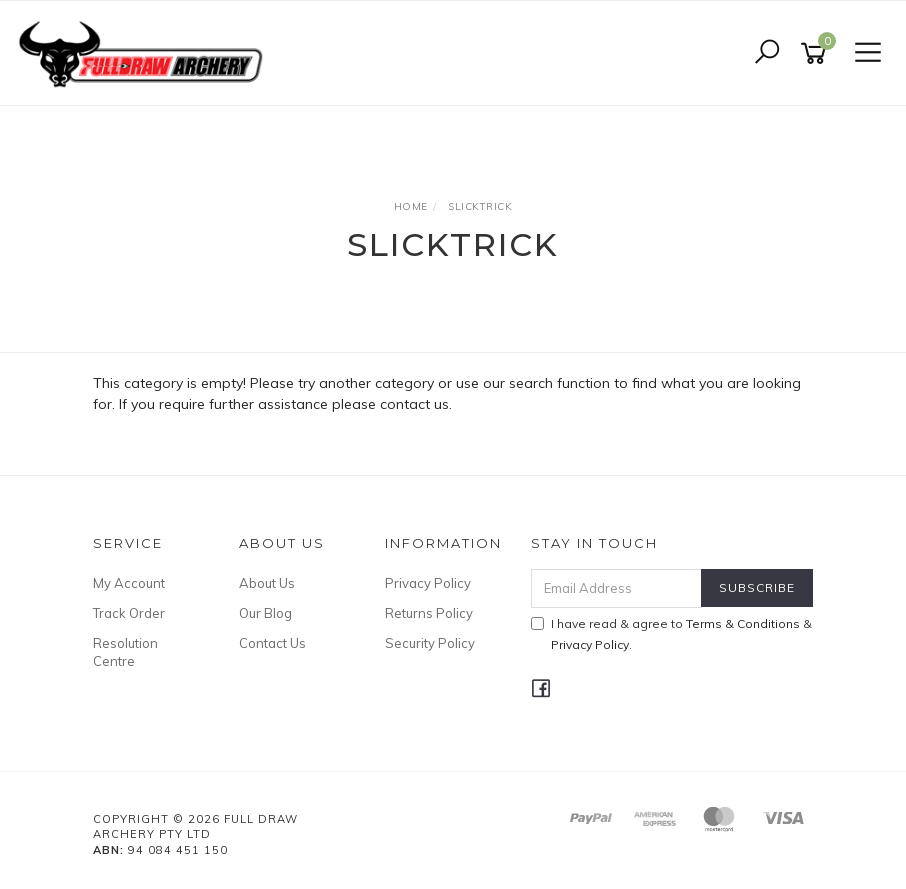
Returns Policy (429, 613)
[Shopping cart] (817, 53)
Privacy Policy (428, 583)
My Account (129, 583)
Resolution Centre (125, 652)
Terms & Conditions (743, 623)
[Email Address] (617, 588)
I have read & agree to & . (671, 634)
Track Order (129, 613)
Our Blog (265, 613)
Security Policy (430, 643)
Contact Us (272, 643)
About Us (267, 583)
